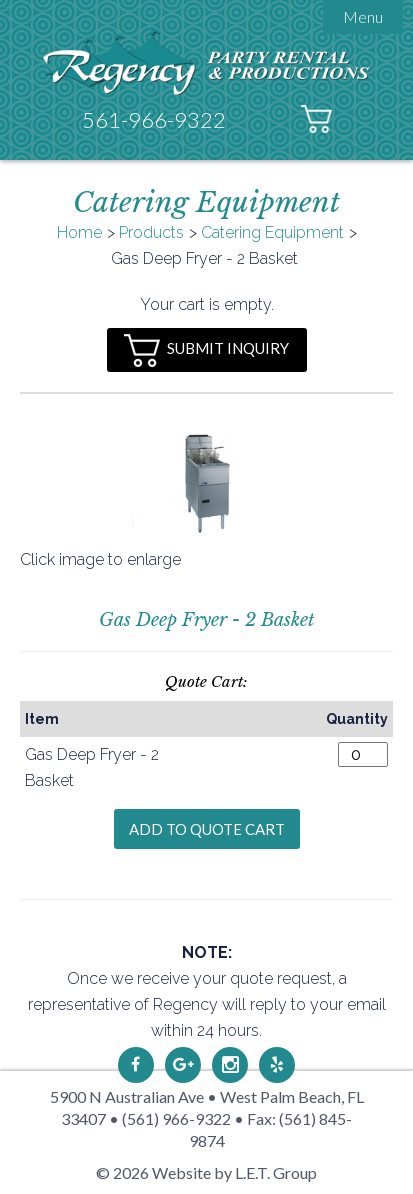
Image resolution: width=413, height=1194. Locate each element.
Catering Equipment (272, 232)
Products (151, 232)
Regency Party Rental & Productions (206, 62)
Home (79, 232)
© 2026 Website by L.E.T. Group (206, 1172)
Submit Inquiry (206, 350)
